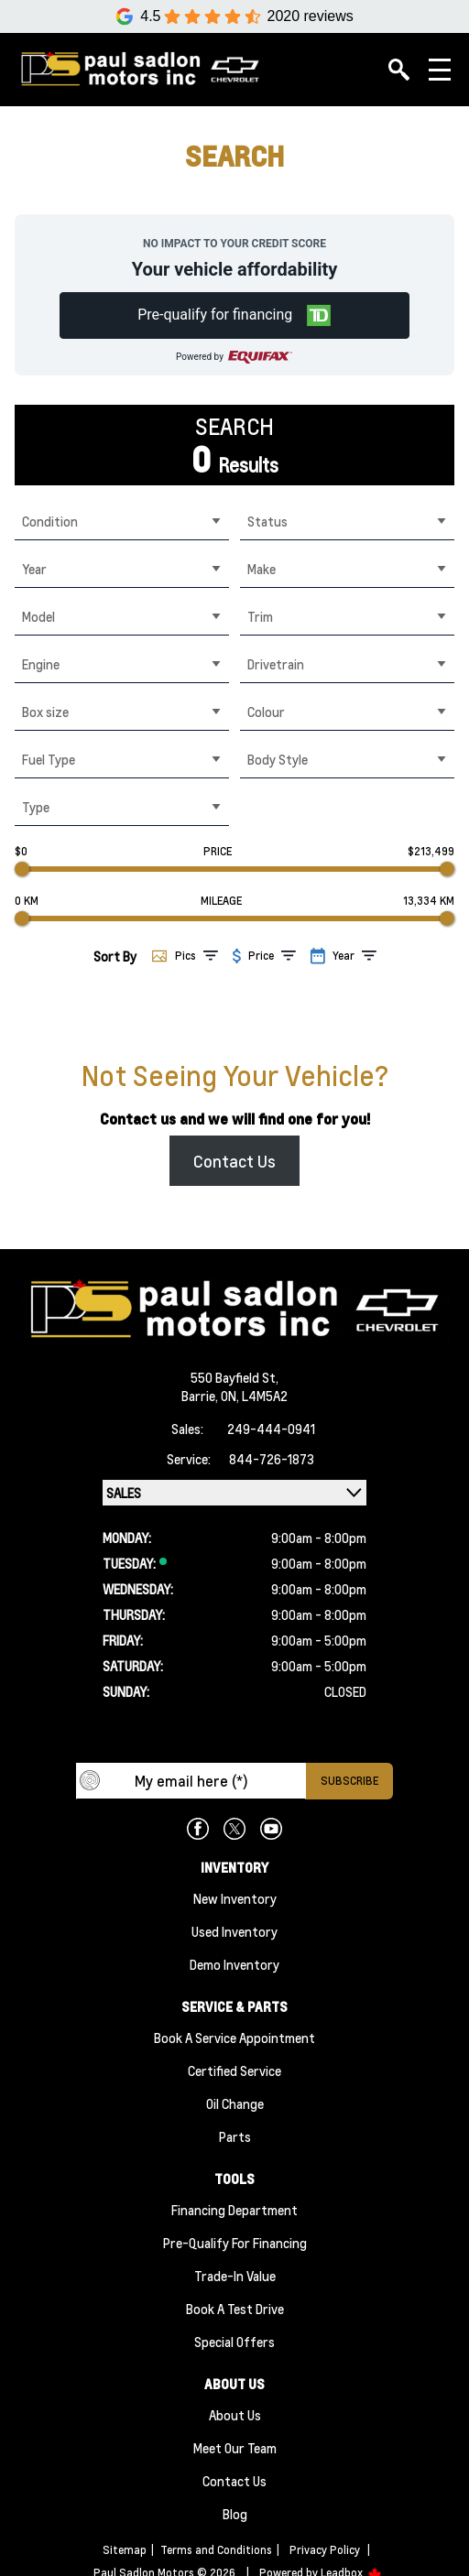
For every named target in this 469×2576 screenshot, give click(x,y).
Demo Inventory (234, 1964)
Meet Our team (235, 2448)
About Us (235, 2415)
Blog (235, 2513)
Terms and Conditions (216, 2550)
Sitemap (125, 2550)
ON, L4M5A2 (254, 1395)
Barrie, (201, 1395)
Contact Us (234, 1160)
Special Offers (234, 2341)
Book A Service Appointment (234, 2037)
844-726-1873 (271, 1459)
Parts (235, 2136)
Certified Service (234, 2070)
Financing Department (234, 2209)
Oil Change (235, 2103)
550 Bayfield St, (234, 1377)
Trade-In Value (235, 2275)
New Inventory (235, 1898)
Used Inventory (234, 1931)
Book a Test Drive (235, 2308)
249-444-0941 (271, 1428)
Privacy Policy (324, 2550)
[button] (235, 315)
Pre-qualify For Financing (235, 2242)
